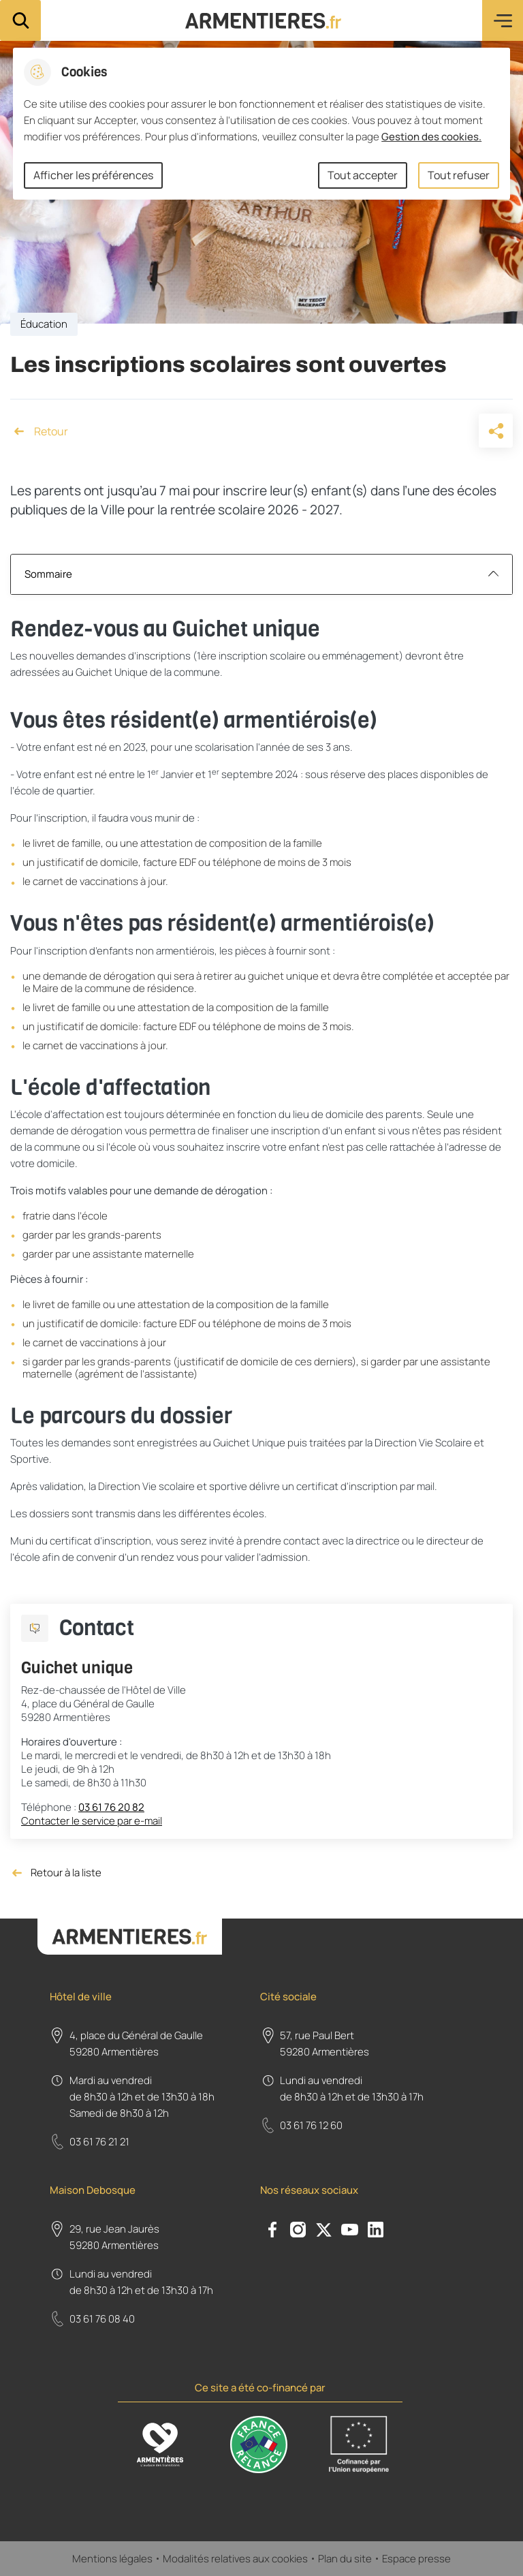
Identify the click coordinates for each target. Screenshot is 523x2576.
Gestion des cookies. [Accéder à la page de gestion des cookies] (431, 136)
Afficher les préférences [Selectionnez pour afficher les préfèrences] (93, 175)
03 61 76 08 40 (102, 2319)
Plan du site (345, 2558)
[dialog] (261, 124)
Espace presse (416, 2558)
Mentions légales (112, 2558)
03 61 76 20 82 (111, 1807)
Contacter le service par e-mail (91, 1821)
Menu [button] (502, 20)
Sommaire (261, 574)
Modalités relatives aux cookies (235, 2558)
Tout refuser (459, 175)
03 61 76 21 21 (99, 2142)
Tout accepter (363, 175)
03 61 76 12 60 (311, 2125)
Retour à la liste (55, 1873)
